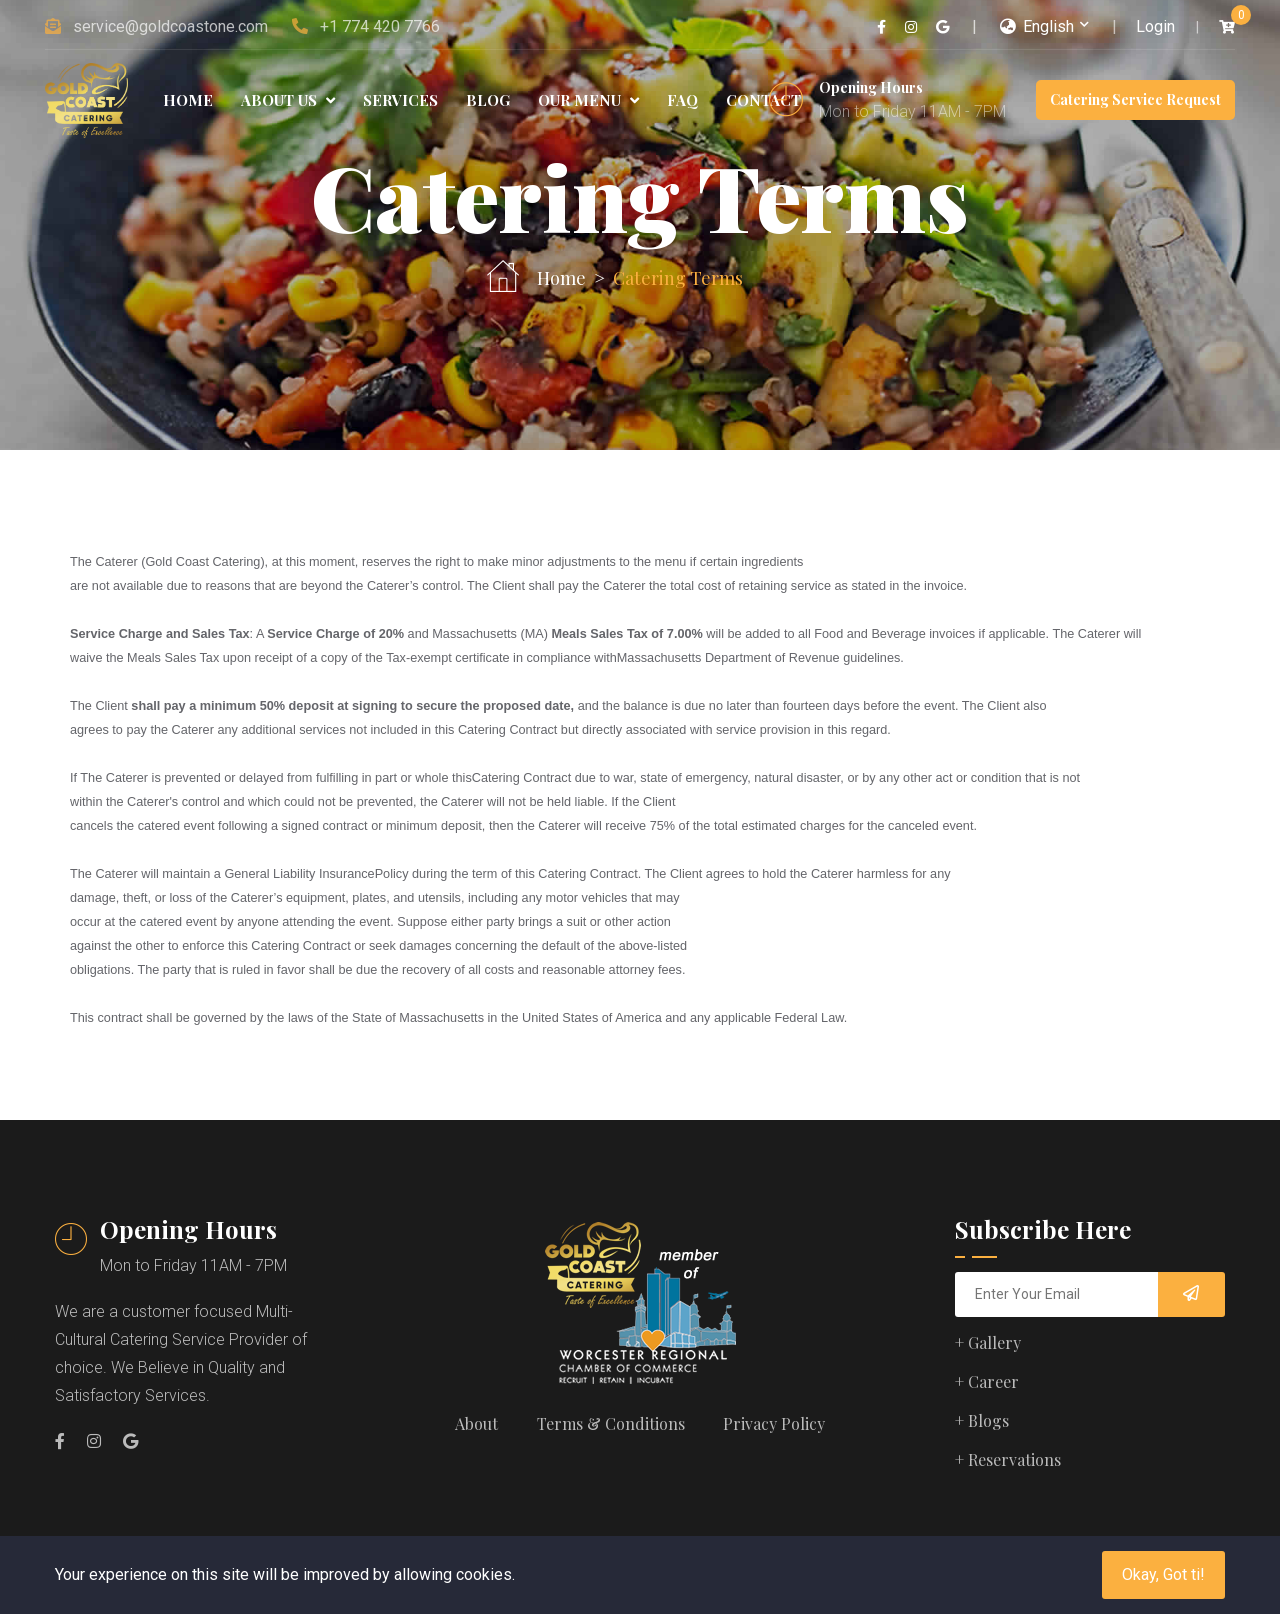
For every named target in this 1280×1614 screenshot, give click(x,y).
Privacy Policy (776, 1423)
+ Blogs (982, 1420)
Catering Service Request (1135, 99)
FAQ (682, 100)
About (475, 1423)
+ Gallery (988, 1342)
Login (1155, 26)
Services (400, 100)
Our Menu (588, 100)
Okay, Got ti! (1163, 1574)
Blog (488, 100)
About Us (288, 100)
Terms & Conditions (611, 1423)
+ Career (987, 1381)
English (1037, 26)
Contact (763, 100)
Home (188, 100)
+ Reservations (1008, 1459)
